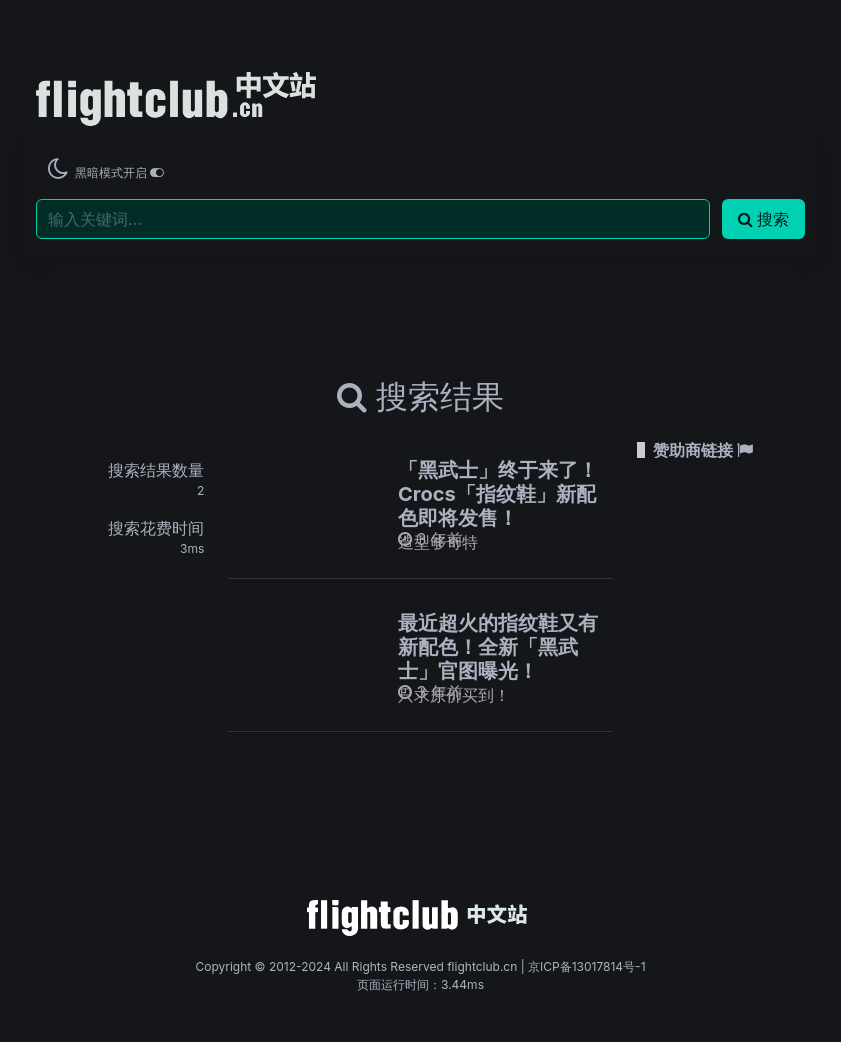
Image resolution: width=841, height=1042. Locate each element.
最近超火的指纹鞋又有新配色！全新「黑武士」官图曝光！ (498, 647)
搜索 (763, 219)
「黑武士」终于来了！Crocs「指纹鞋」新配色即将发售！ (498, 494)
